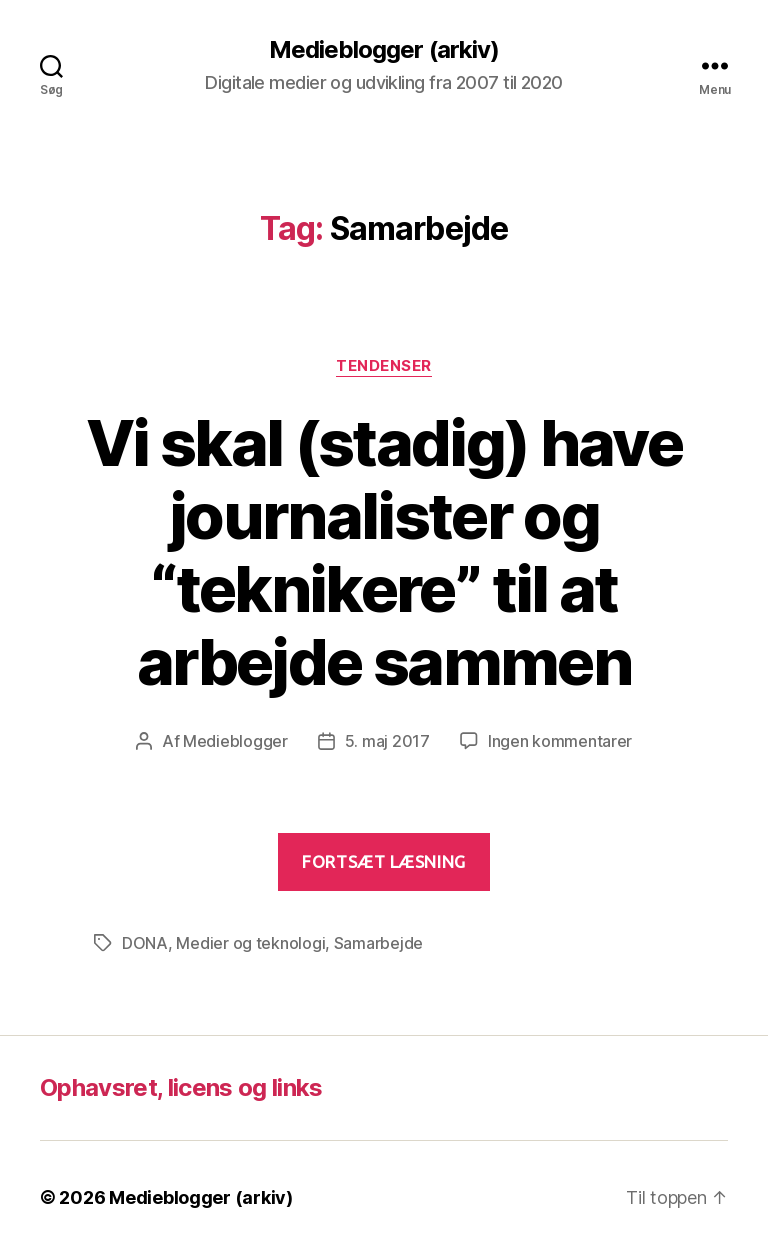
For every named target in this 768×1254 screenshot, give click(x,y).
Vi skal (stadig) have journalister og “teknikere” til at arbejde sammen (384, 552)
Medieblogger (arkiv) (383, 50)
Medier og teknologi (250, 943)
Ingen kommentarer (560, 741)
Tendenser (384, 366)
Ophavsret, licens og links (181, 1087)
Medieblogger (235, 741)
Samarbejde (378, 943)
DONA (145, 943)
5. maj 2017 (387, 741)
